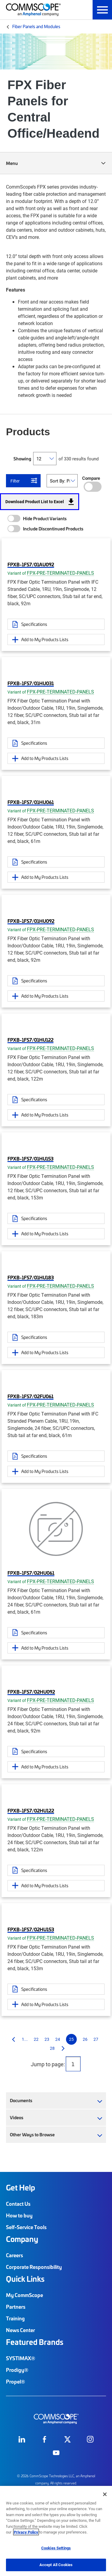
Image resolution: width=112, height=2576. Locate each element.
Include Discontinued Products (53, 528)
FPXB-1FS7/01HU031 (30, 683)
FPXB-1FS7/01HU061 (30, 802)
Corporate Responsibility (34, 2267)
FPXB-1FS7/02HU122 (30, 1810)
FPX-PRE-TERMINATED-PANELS (60, 573)
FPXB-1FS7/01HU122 (30, 1039)
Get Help (20, 2187)
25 (71, 2039)
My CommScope (24, 2295)
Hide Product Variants (45, 518)
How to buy (19, 2215)
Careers (14, 2255)
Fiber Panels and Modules (36, 26)
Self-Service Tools (26, 2227)
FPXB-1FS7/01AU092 (30, 564)
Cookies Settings (56, 2548)
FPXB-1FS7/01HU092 (30, 920)
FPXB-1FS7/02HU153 (30, 1929)
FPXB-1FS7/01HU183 (30, 1277)
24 (57, 2039)
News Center (20, 2330)
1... (25, 2039)
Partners (15, 2307)
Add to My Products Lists (44, 639)
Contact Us (18, 2204)
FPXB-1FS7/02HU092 (31, 1691)
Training (15, 2318)
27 (95, 2039)
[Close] (104, 2494)
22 (36, 2039)
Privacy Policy (26, 2532)
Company (22, 2239)
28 (52, 2048)
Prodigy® (17, 2370)
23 (47, 2039)
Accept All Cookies (56, 2564)
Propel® (15, 2381)
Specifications (34, 624)
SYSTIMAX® (20, 2358)
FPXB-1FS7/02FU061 (30, 1396)
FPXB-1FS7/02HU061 (30, 1572)
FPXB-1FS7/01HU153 (30, 1158)
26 (85, 2039)
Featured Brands (34, 2342)
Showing (22, 458)
